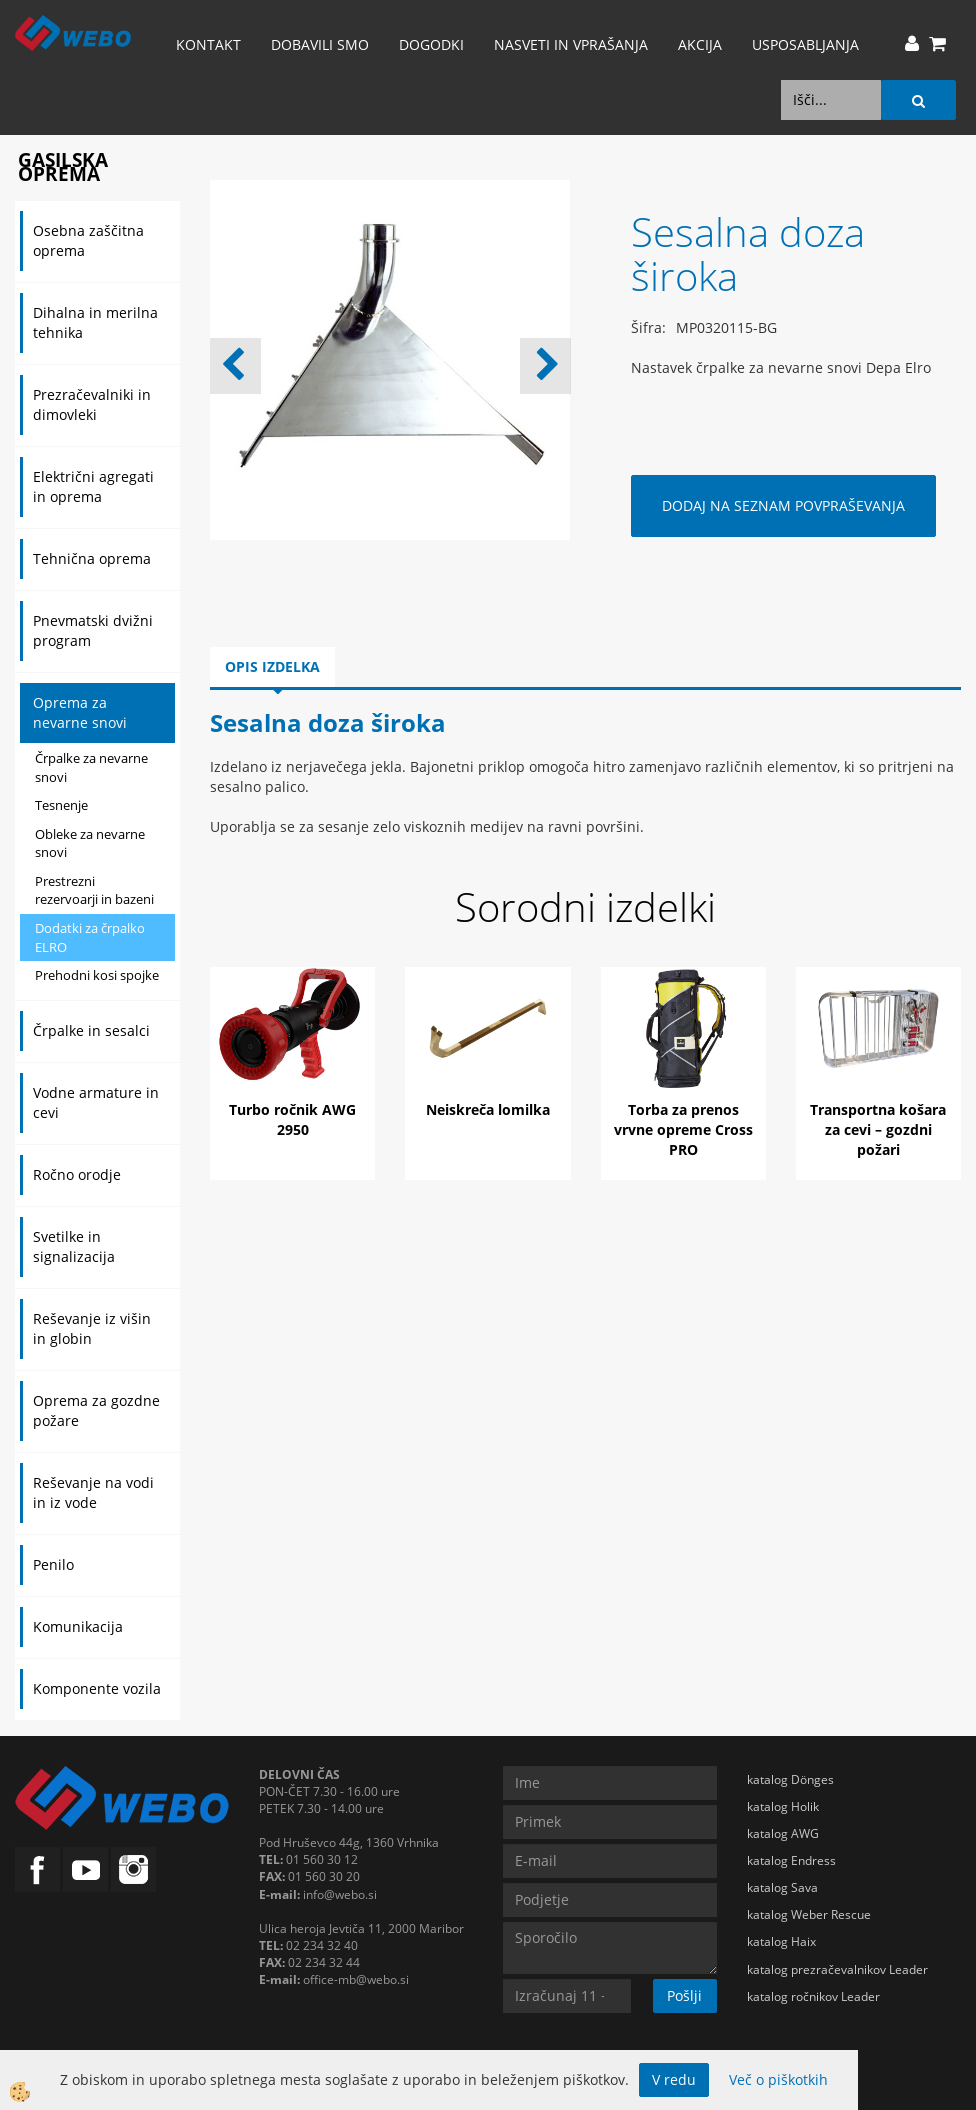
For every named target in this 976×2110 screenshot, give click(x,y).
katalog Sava (782, 1887)
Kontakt (208, 44)
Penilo (53, 1564)
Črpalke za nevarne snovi (91, 767)
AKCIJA (700, 44)
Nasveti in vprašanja (571, 44)
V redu (674, 2079)
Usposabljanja (805, 44)
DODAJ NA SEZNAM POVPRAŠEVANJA (783, 505)
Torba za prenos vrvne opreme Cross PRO (683, 1129)
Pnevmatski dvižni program (93, 630)
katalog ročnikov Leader (813, 1996)
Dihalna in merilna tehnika (95, 322)
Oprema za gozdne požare (96, 1410)
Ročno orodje (77, 1174)
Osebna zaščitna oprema (88, 240)
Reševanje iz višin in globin (92, 1328)
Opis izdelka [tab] (272, 666)
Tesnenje (61, 805)
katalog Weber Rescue (809, 1914)
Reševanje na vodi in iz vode (93, 1492)
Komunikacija (78, 1626)
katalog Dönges (790, 1779)
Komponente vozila (97, 1688)
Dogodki (431, 44)
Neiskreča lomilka (488, 1109)
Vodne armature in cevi (96, 1102)
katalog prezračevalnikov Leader (837, 1969)
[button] (545, 366)
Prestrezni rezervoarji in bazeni (94, 890)
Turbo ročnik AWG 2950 (292, 1119)
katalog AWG (783, 1833)
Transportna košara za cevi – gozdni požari (878, 1129)
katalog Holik (783, 1806)
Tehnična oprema (92, 558)
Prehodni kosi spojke (97, 975)
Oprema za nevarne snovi (80, 712)
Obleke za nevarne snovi (90, 843)
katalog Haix (781, 1941)
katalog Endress (791, 1860)
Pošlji (684, 1995)
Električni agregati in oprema (93, 486)
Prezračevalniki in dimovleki (92, 404)
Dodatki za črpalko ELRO (90, 937)
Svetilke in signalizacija (74, 1246)
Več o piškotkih (778, 2079)
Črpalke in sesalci (91, 1030)
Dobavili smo (320, 44)
